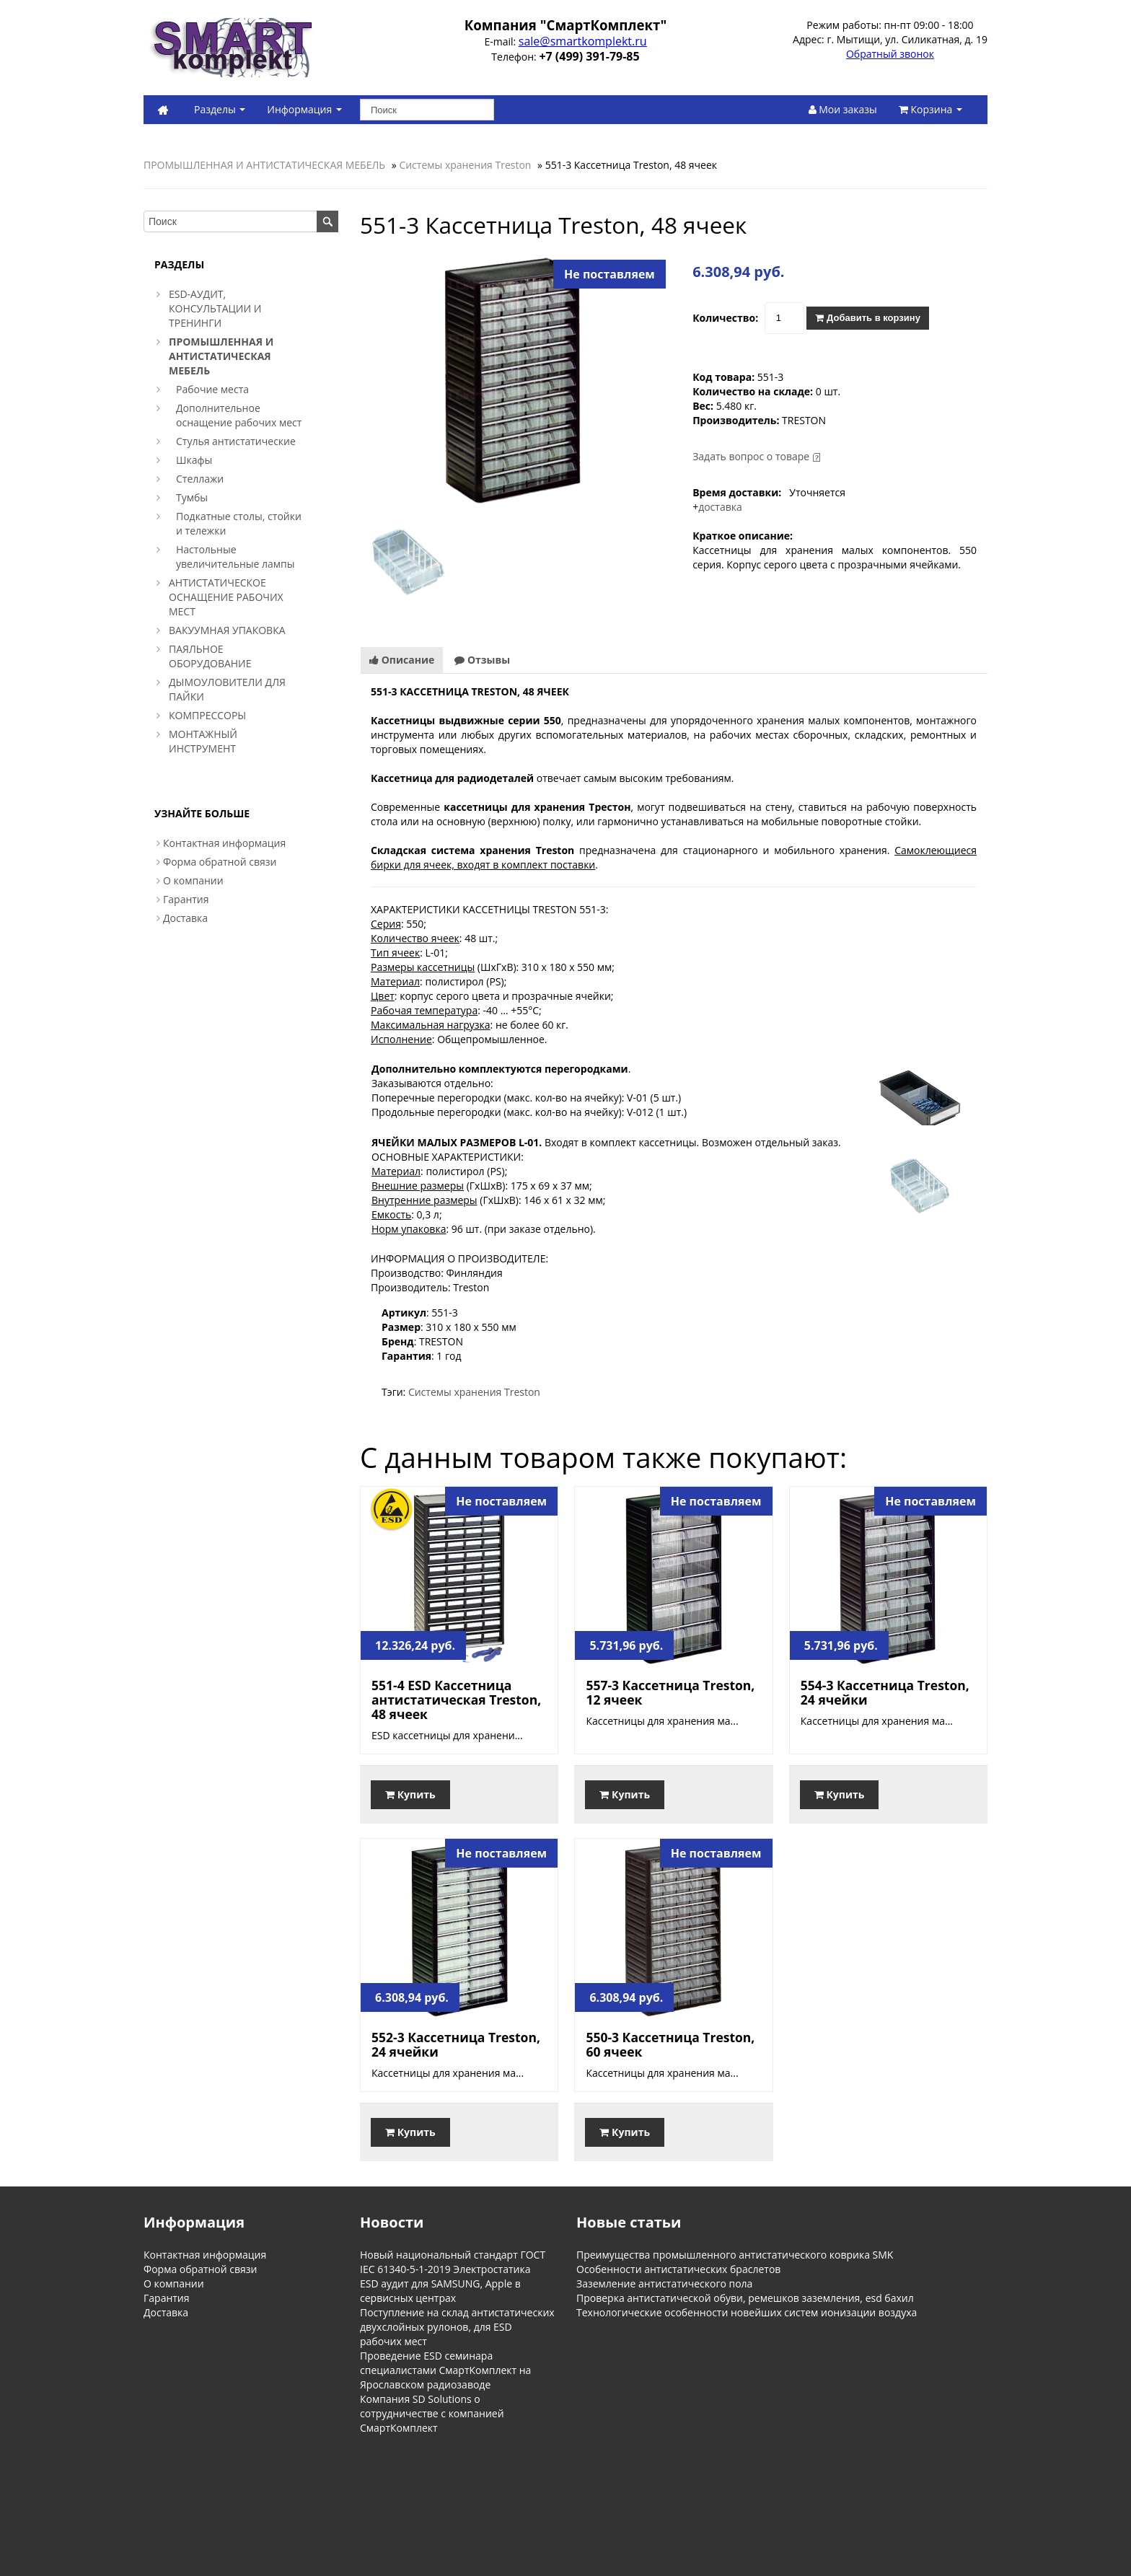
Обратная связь (288, 2492)
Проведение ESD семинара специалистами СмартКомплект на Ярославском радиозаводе (445, 2370)
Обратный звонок (890, 54)
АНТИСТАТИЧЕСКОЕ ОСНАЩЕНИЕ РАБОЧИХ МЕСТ (226, 597)
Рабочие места (212, 389)
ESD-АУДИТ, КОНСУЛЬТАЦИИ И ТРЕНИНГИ (215, 308)
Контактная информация (224, 843)
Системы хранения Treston (465, 165)
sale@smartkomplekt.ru (583, 41)
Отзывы (482, 660)
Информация (304, 109)
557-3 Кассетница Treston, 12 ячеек (670, 1692)
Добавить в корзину (867, 317)
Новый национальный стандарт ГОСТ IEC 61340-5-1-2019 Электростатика (452, 2262)
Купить (410, 1794)
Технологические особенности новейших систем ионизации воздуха (746, 2312)
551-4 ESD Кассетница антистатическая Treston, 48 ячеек (456, 1699)
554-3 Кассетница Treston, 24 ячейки (885, 1692)
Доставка (185, 918)
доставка (720, 507)
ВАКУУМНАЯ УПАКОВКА (227, 630)
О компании (193, 880)
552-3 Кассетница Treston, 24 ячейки (455, 2044)
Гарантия (186, 899)
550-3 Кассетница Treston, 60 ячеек (670, 2044)
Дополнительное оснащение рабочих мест (239, 415)
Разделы (219, 109)
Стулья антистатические (236, 441)
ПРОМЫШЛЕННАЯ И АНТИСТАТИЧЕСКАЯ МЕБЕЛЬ (264, 165)
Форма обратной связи (220, 862)
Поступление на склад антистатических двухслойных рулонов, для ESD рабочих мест (457, 2326)
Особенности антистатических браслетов (678, 2269)
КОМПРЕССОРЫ (207, 715)
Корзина (930, 109)
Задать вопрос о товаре (750, 456)
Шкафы (194, 460)
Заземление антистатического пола (664, 2283)
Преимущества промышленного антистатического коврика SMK (734, 2254)
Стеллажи (200, 478)
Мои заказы (843, 109)
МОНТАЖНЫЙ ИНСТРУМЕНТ (203, 741)
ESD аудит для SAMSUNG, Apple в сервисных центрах (440, 2291)
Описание (401, 660)
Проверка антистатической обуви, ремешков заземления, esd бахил (745, 2298)
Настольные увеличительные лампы (235, 556)
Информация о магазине (192, 2492)
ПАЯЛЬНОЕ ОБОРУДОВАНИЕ (210, 656)
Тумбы (192, 497)
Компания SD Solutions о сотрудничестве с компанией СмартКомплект (432, 2413)
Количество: (725, 318)
